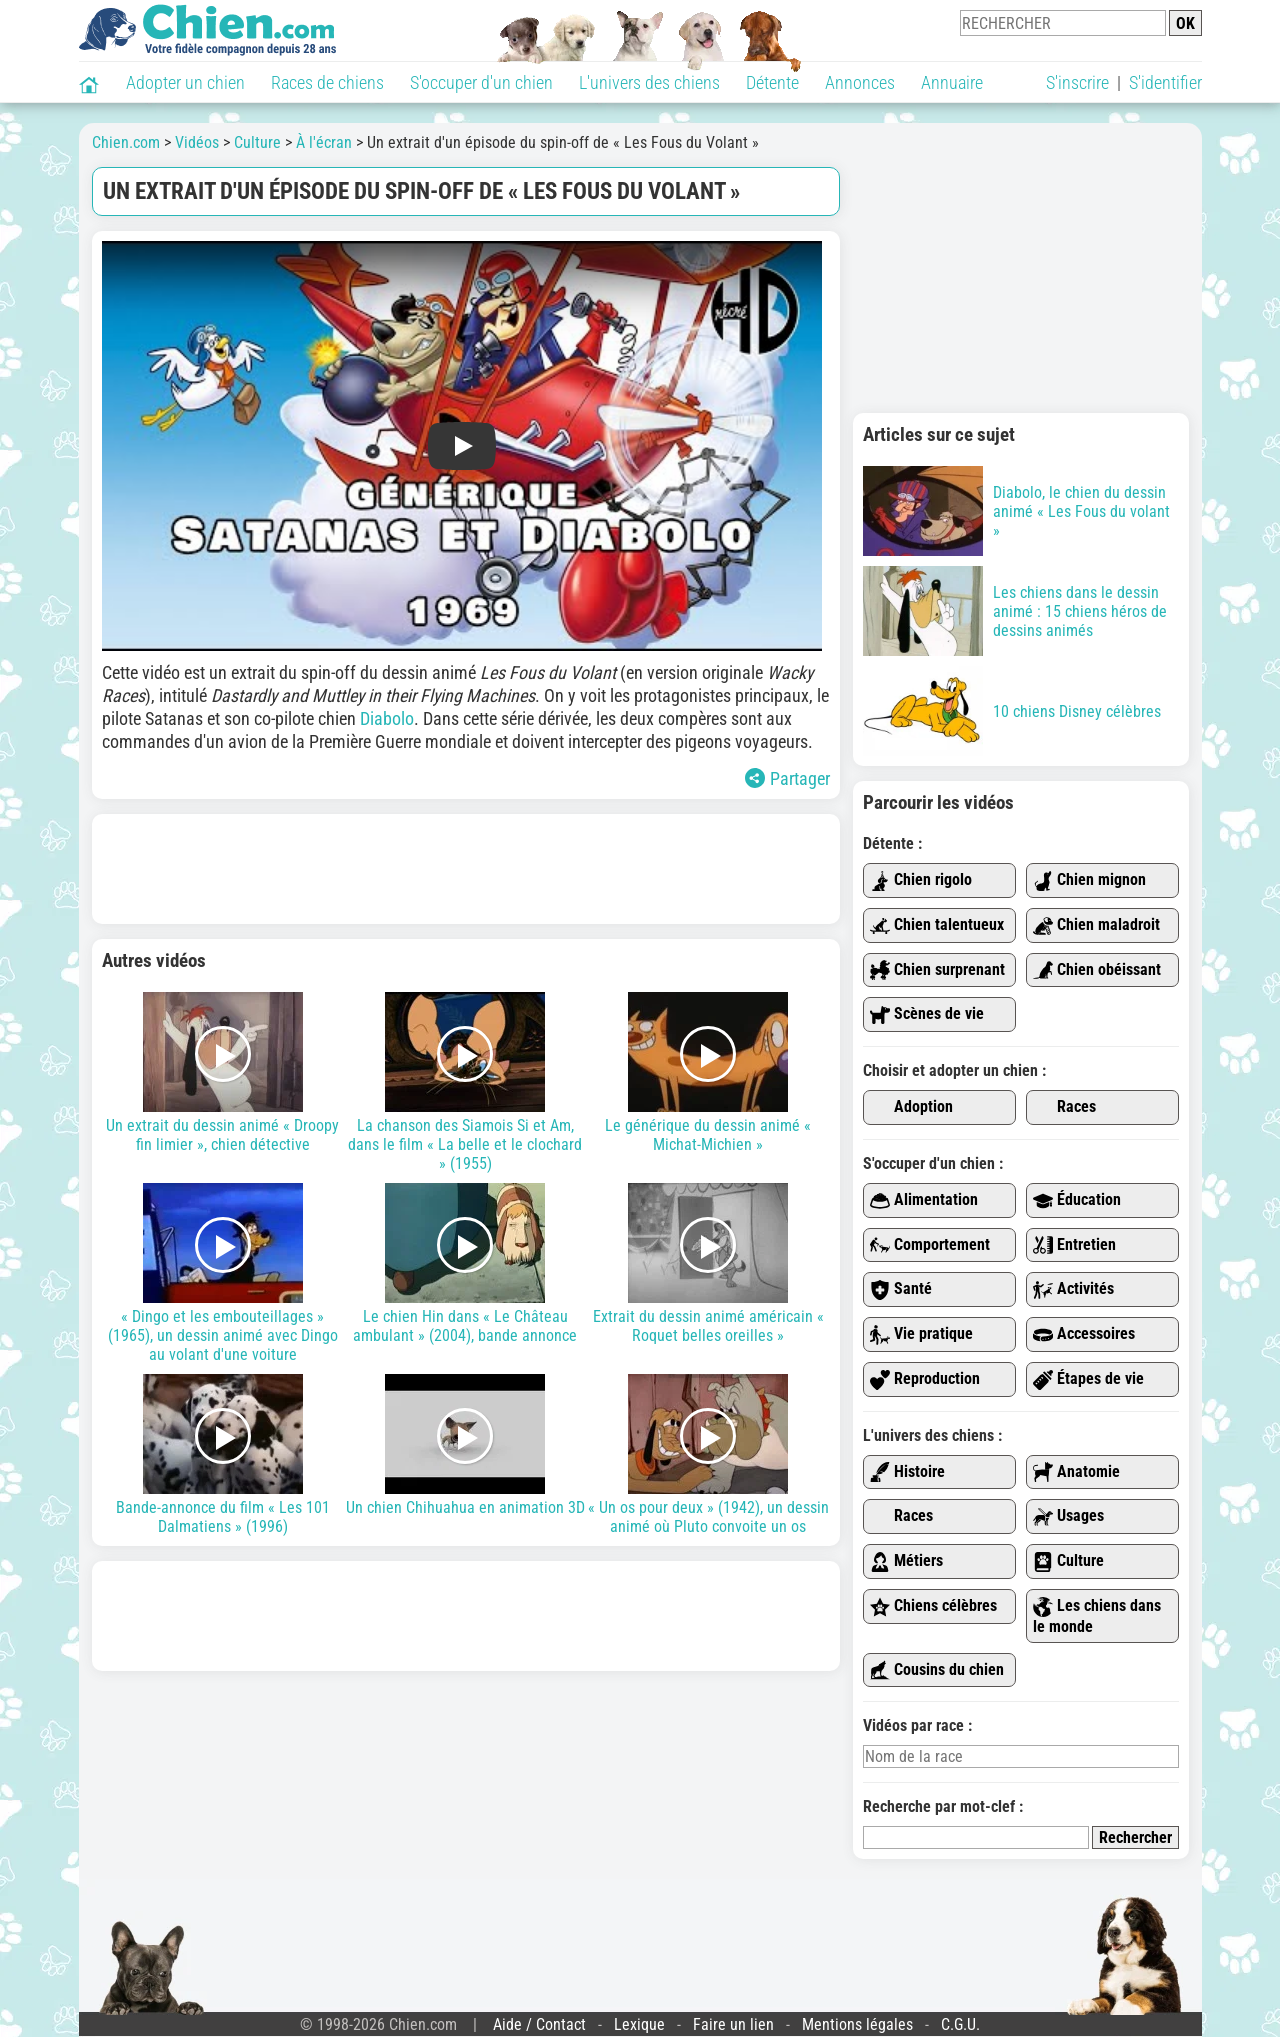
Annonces (860, 82)
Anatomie (1076, 1472)
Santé (901, 1289)
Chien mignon (1089, 880)
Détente (772, 82)
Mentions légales (857, 2024)
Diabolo (387, 718)
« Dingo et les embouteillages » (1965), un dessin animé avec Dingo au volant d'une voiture (223, 1273)
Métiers (906, 1561)
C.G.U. (960, 2024)
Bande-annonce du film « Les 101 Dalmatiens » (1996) (223, 1455)
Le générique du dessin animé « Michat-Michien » (708, 1073)
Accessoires (1084, 1334)
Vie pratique (921, 1334)
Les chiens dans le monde (1097, 1616)
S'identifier (1165, 82)
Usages (1068, 1516)
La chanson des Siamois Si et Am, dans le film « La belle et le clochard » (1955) (465, 1082)
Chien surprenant (937, 970)
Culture (1068, 1561)
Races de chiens (327, 82)
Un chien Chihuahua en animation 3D (465, 1445)
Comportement (930, 1245)
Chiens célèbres (933, 1606)
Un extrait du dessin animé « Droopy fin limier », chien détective (223, 1073)
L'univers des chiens (649, 82)
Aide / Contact (539, 2024)
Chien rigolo (921, 880)
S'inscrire (1077, 82)
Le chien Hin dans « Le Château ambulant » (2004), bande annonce (465, 1264)
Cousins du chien (937, 1670)
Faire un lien (733, 2024)
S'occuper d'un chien (481, 82)
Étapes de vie (1088, 1379)
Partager (787, 778)
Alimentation (924, 1200)
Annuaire (952, 82)
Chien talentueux (937, 925)
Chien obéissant (1097, 970)
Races (1064, 1107)
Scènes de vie (927, 1014)
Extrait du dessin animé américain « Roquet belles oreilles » (708, 1264)
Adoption (911, 1107)
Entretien (1074, 1245)
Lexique (639, 2024)
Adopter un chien (185, 82)
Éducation (1077, 1200)
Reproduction (925, 1379)
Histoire (907, 1472)
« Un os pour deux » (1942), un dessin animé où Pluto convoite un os (708, 1455)
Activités (1073, 1289)
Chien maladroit (1096, 925)
